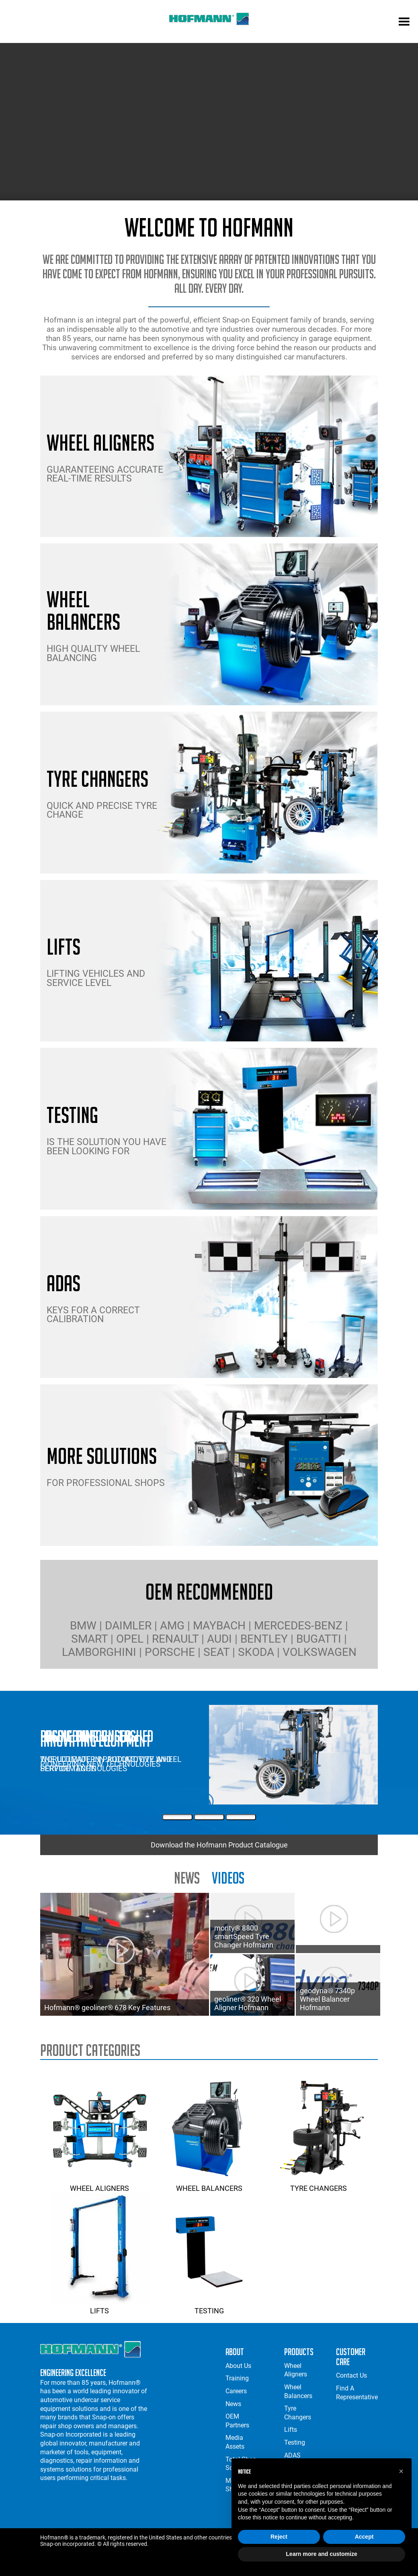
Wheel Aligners (99, 2184)
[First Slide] (177, 1817)
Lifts (99, 2306)
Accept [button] (364, 2536)
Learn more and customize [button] (321, 2554)
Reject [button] (278, 2536)
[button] (401, 2471)
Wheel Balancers (209, 2184)
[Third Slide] (241, 1817)
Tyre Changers (318, 2184)
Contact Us (351, 2375)
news (187, 1877)
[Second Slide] (209, 1817)
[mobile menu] (404, 22)
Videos (228, 1877)
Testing (209, 2306)
